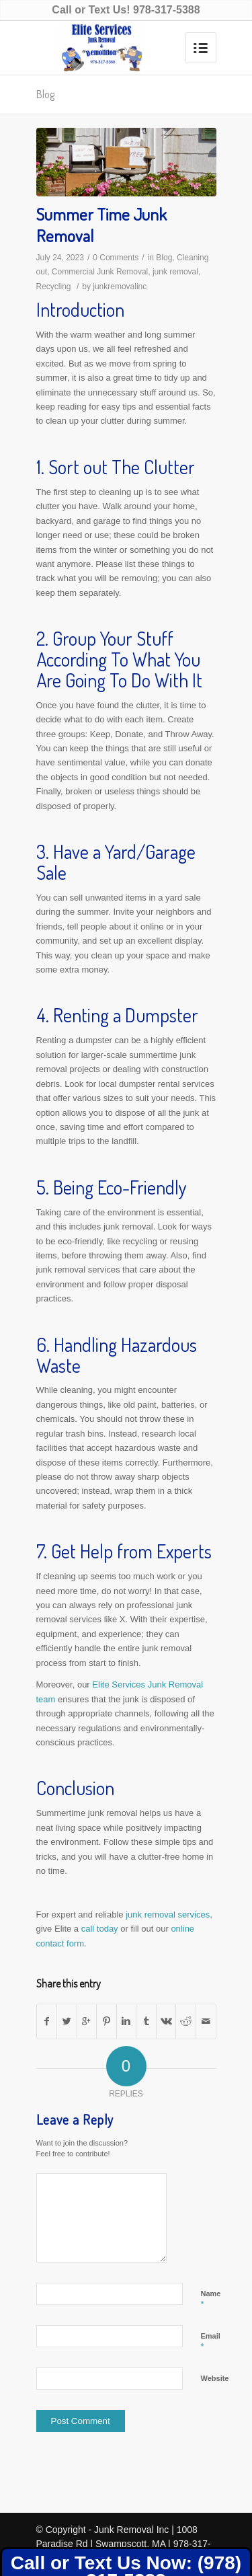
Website (215, 2378)
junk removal (175, 271)
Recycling (53, 286)
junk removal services (168, 1914)
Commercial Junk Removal (100, 271)
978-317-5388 (166, 9)
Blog (45, 94)
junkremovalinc (119, 286)
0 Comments (115, 257)
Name (211, 2299)
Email (210, 2342)
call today (99, 1929)
